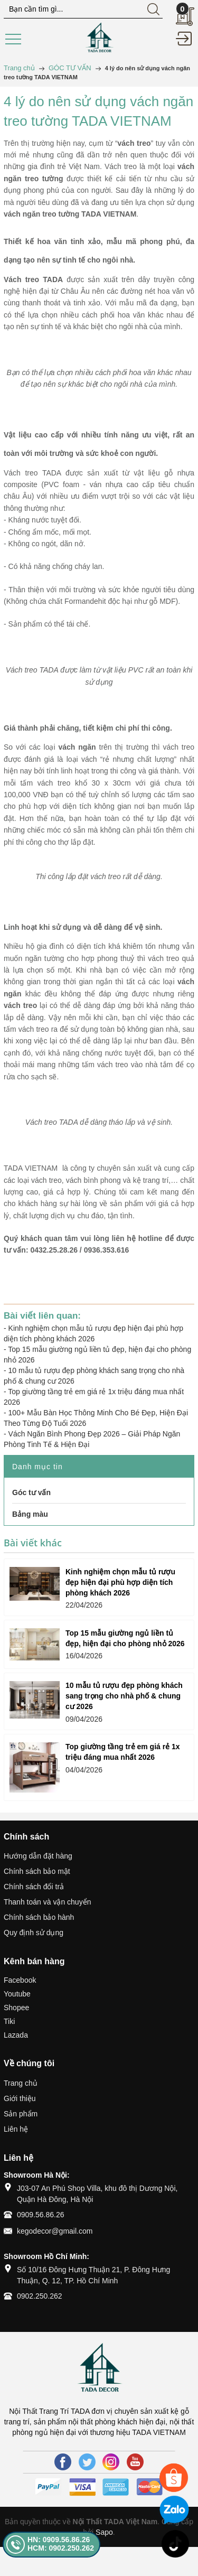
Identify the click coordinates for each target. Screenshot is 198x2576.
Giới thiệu (20, 2098)
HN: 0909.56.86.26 (58, 2539)
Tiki (9, 2021)
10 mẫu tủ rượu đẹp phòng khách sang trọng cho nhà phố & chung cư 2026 (124, 1696)
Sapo (104, 2532)
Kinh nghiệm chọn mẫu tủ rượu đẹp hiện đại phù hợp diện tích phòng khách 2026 (120, 1582)
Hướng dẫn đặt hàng (38, 1856)
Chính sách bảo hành (39, 1917)
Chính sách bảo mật (37, 1871)
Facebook (20, 1980)
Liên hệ (16, 2129)
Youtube (17, 1994)
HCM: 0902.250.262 (60, 2548)
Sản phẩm (20, 2114)
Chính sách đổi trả (34, 1886)
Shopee (16, 2007)
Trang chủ (20, 2083)
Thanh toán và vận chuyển (47, 1902)
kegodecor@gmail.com (54, 2231)
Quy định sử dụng (33, 1932)
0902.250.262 (39, 2296)
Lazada (16, 2035)
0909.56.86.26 (40, 2214)
